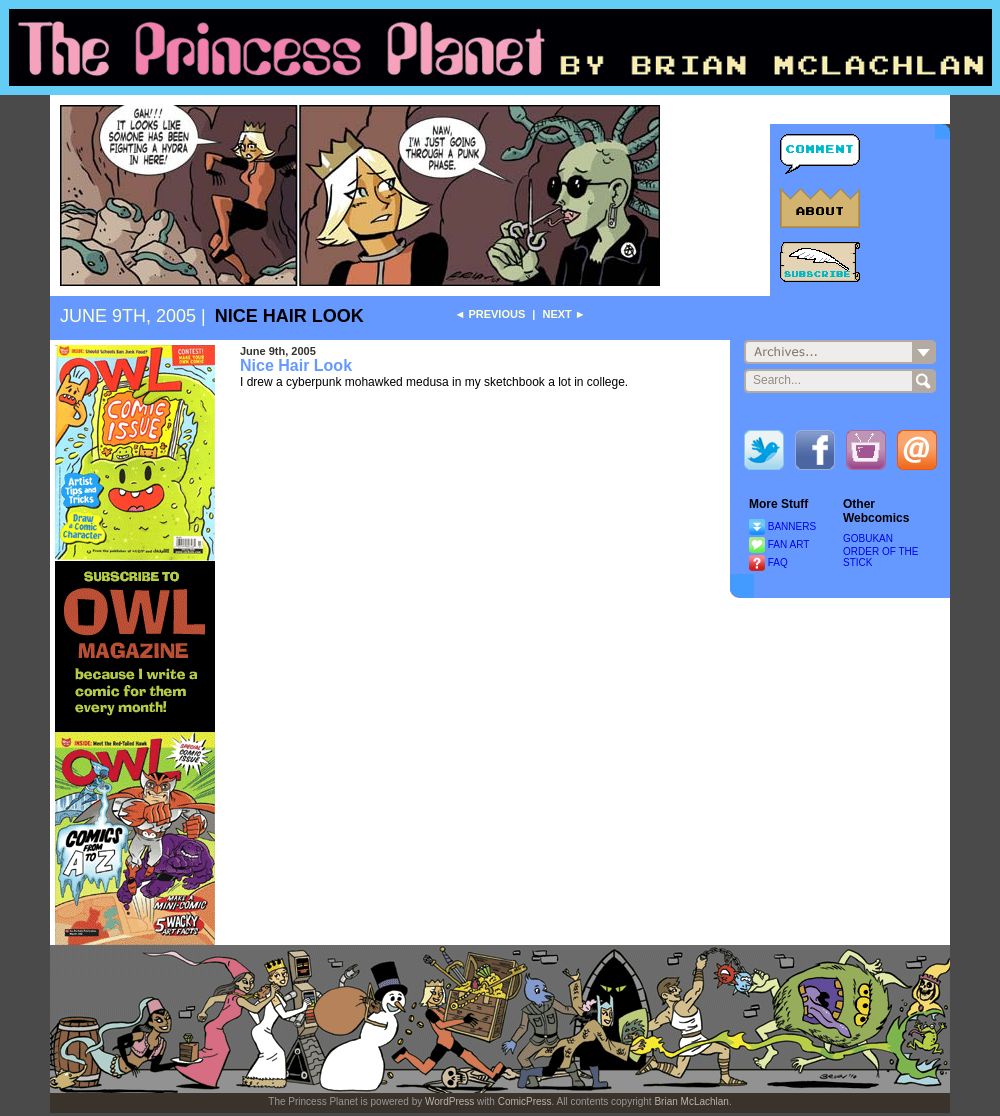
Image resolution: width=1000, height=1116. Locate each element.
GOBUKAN (868, 538)
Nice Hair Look (289, 316)
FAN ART (789, 544)
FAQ (778, 562)
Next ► (563, 314)
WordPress (449, 1101)
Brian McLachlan (691, 1101)
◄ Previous (489, 314)
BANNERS (792, 526)
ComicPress (525, 1101)
